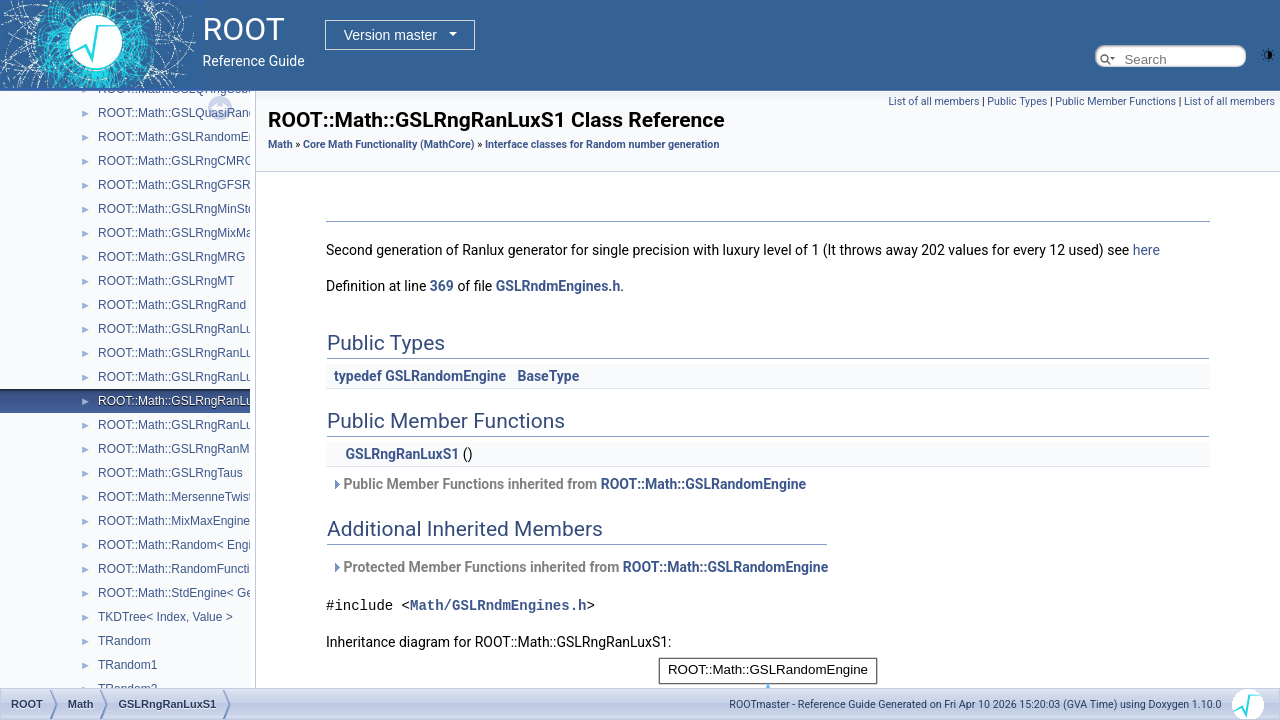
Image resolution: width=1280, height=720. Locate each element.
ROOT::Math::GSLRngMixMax (178, 233)
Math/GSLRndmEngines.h (498, 604)
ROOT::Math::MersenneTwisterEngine (199, 497)
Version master (390, 35)
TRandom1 (127, 665)
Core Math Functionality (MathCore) (389, 144)
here (1146, 250)
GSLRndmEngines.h (558, 286)
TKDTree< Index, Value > (165, 617)
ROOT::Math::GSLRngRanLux (178, 329)
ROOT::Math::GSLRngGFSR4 (177, 185)
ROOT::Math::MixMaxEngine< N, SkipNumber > (225, 521)
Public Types (1017, 101)
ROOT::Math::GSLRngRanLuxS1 (185, 401)
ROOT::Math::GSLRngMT (166, 281)
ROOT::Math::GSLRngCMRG (176, 161)
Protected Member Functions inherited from (579, 567)
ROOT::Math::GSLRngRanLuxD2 (186, 377)
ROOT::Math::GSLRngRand (172, 305)
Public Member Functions (1115, 101)
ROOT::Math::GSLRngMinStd (176, 209)
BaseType (548, 376)
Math (280, 144)
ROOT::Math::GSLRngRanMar (179, 449)
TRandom (124, 641)
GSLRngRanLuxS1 (402, 454)
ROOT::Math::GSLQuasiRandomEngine (203, 113)
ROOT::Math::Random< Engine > (186, 545)
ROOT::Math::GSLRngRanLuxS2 (185, 425)
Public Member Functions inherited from (568, 484)
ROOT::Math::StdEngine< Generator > (199, 593)
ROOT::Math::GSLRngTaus (170, 473)
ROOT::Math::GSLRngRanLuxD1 (186, 353)
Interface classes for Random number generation (602, 144)
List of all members (933, 101)
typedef (358, 376)
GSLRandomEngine (445, 376)
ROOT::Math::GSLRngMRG (171, 257)
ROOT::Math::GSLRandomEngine (188, 137)
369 (442, 286)
